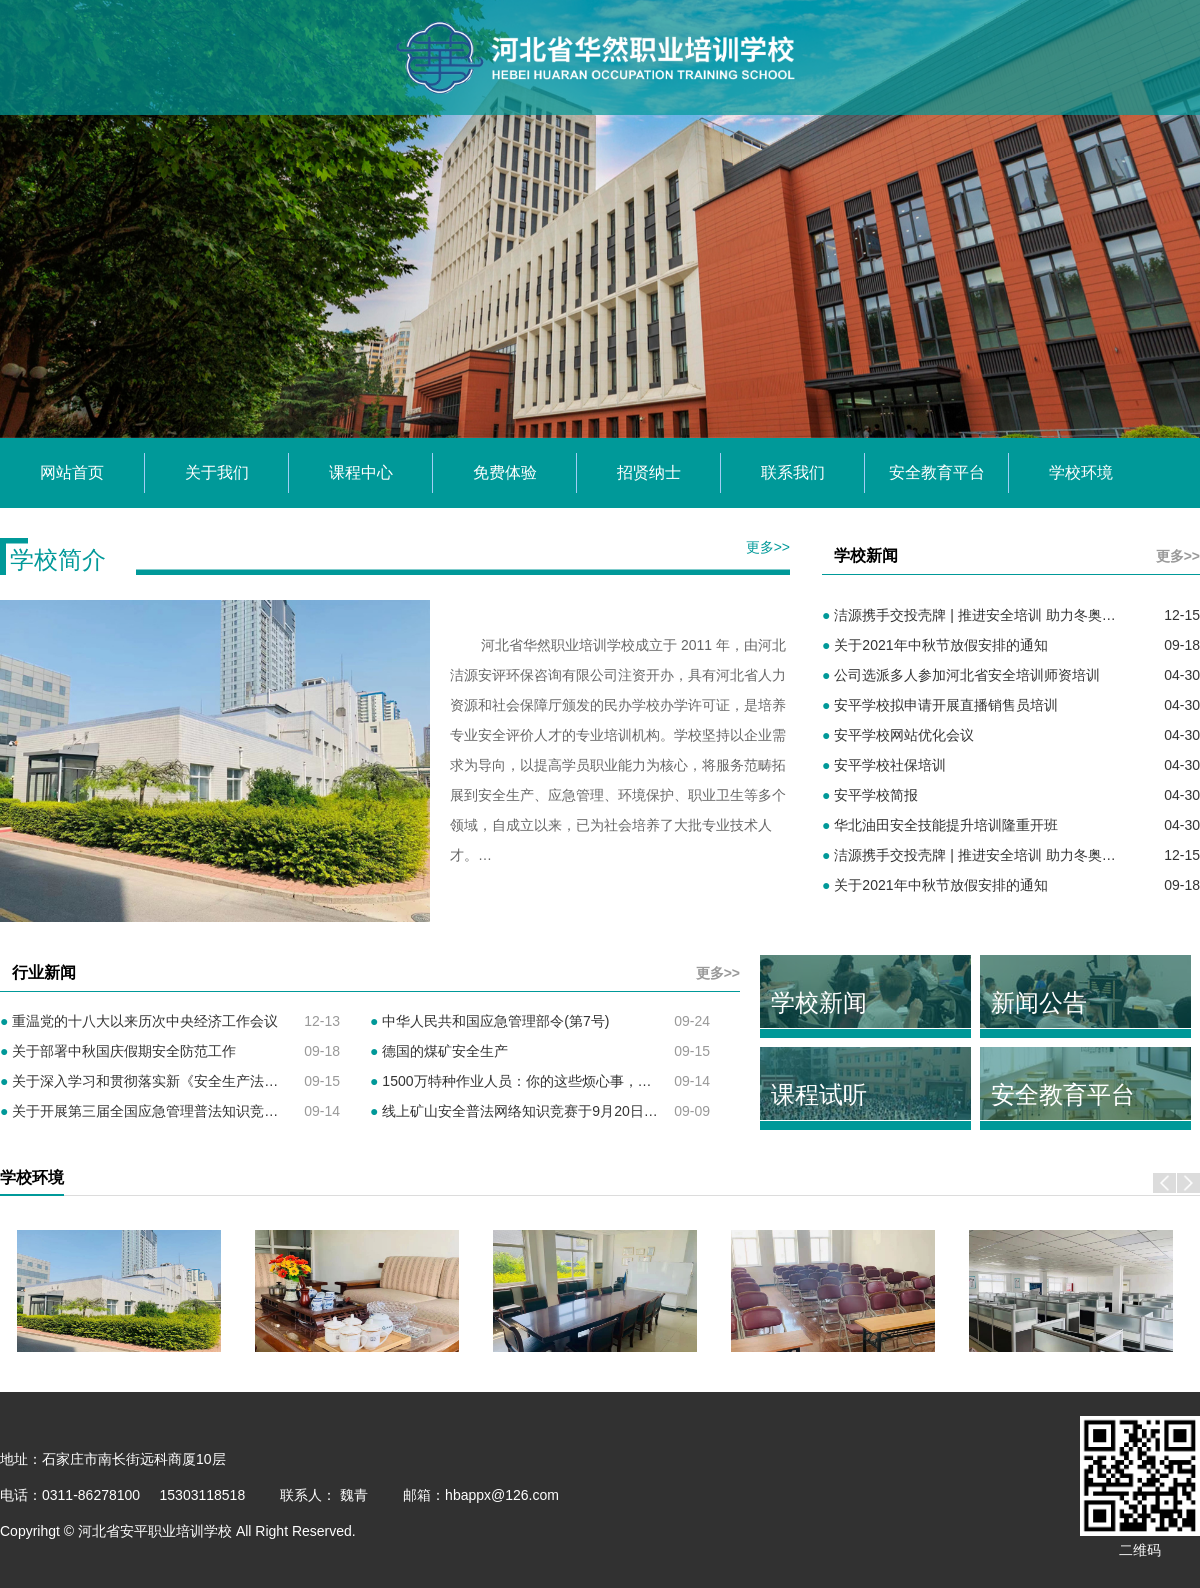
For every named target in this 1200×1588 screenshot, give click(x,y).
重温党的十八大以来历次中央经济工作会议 (139, 1021)
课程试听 (819, 1094)
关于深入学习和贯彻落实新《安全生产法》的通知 (160, 1081)
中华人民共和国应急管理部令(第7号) (489, 1021)
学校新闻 (819, 1002)
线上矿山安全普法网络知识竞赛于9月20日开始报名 (535, 1111)
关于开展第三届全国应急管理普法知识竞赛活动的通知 (174, 1111)
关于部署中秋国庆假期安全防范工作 (118, 1051)
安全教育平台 (937, 472)
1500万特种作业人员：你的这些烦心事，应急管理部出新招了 (567, 1081)
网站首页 (72, 472)
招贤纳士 (649, 472)
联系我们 (793, 472)
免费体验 (505, 472)
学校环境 (1081, 472)
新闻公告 (1039, 1002)
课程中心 (361, 472)
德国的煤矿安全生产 (439, 1051)
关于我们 (217, 472)
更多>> (768, 547)
